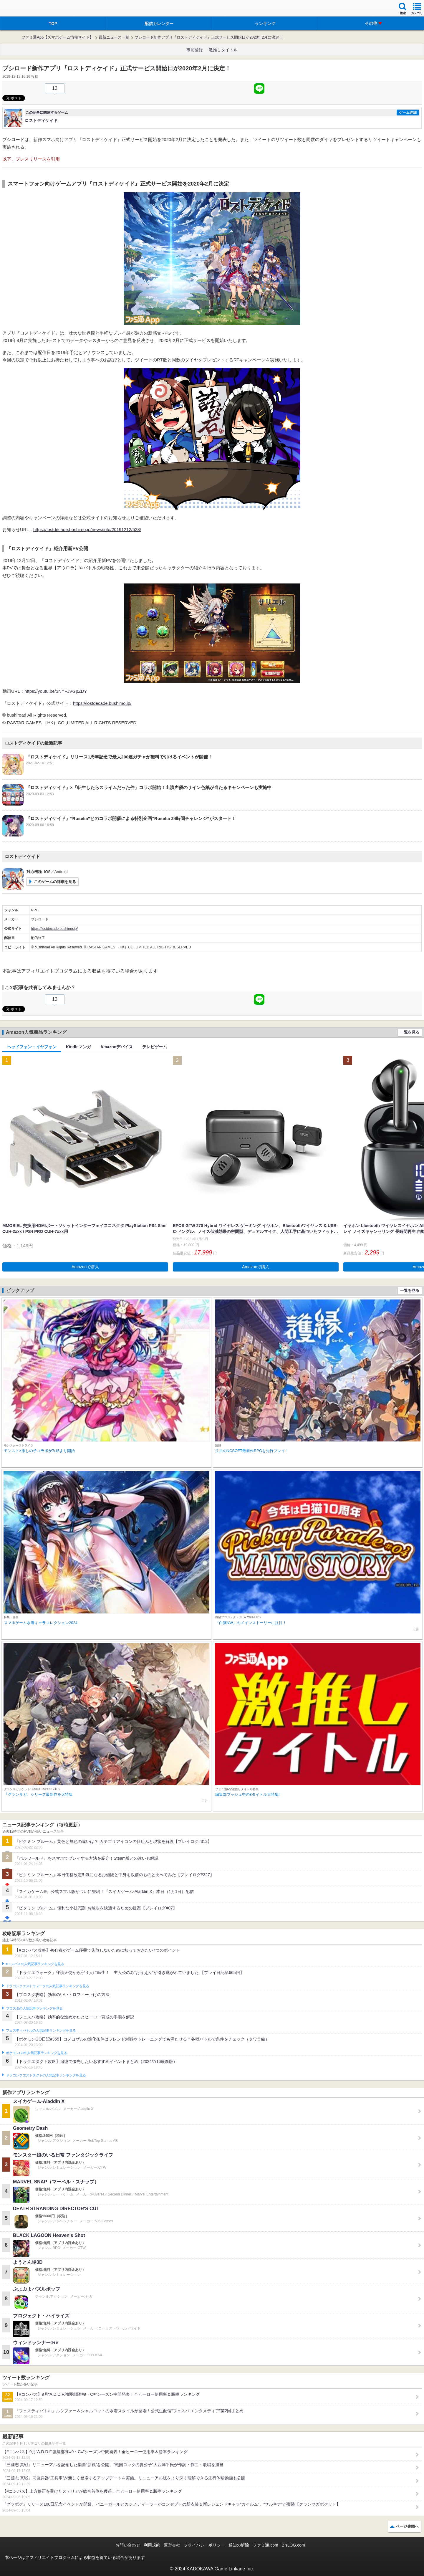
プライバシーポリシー (204, 2545)
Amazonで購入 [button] (85, 1266)
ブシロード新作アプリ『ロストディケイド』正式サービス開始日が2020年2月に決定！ (209, 37)
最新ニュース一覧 (114, 37)
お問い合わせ (127, 2545)
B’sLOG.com (293, 2545)
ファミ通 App (22, 9)
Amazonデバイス (116, 1046)
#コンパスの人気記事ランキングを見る (35, 1964)
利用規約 (152, 2545)
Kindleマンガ (78, 1046)
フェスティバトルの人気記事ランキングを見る (41, 2030)
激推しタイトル (223, 49)
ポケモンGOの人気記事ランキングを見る (36, 2053)
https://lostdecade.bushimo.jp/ (102, 703)
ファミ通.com (265, 2545)
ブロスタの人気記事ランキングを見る (34, 2008)
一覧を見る (409, 1032)
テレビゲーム (154, 1046)
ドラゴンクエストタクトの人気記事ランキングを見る (46, 2075)
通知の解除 (238, 2545)
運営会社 (172, 2545)
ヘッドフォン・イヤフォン (32, 1046)
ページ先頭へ (407, 2526)
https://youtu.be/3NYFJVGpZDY (55, 691)
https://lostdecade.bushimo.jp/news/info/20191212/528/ (87, 529)
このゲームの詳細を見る (55, 881)
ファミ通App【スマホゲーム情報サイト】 (57, 37)
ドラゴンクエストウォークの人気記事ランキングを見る (47, 1986)
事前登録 (194, 49)
